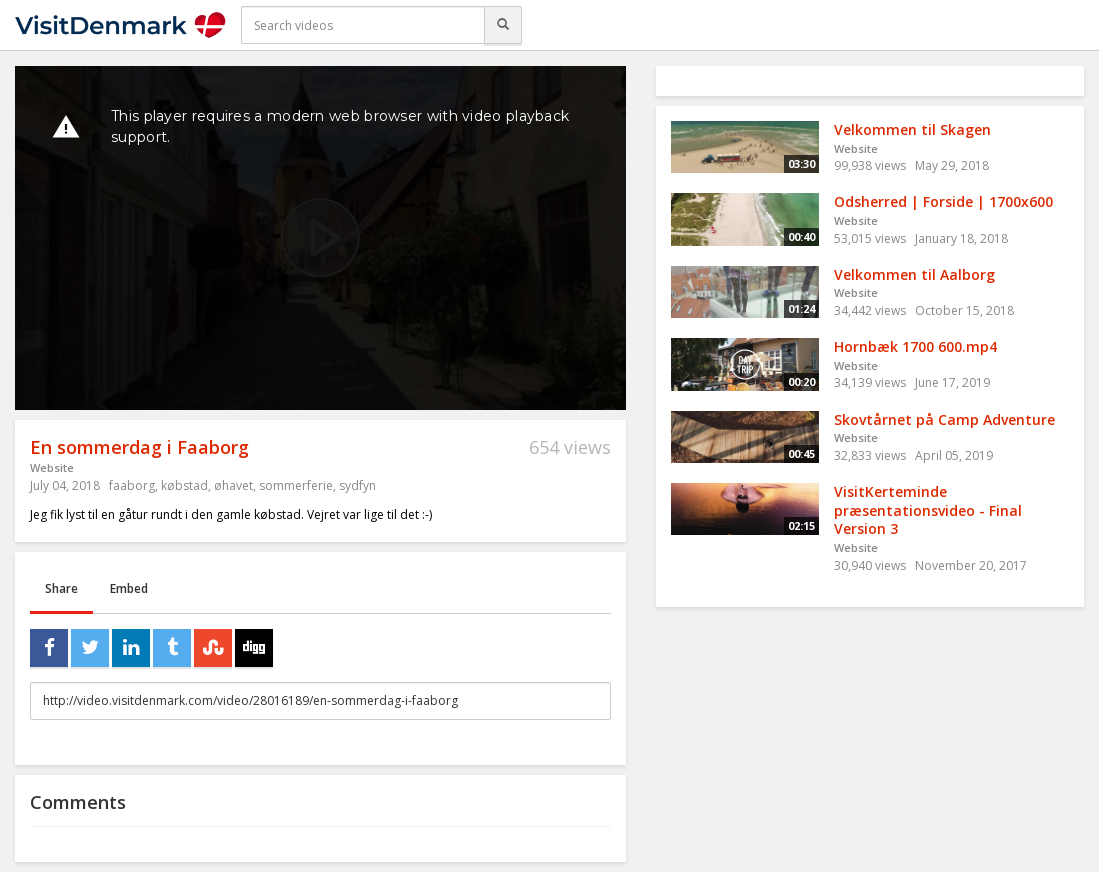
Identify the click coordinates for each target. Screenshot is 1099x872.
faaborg (132, 485)
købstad (184, 485)
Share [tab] (61, 588)
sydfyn (357, 485)
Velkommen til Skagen (912, 129)
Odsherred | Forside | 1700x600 (943, 201)
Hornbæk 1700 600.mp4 (915, 346)
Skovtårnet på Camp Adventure (944, 419)
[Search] (503, 25)
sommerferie (296, 485)
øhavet (233, 485)
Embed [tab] (129, 588)
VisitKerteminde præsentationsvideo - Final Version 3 (928, 510)
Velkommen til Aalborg (914, 274)
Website (52, 467)
